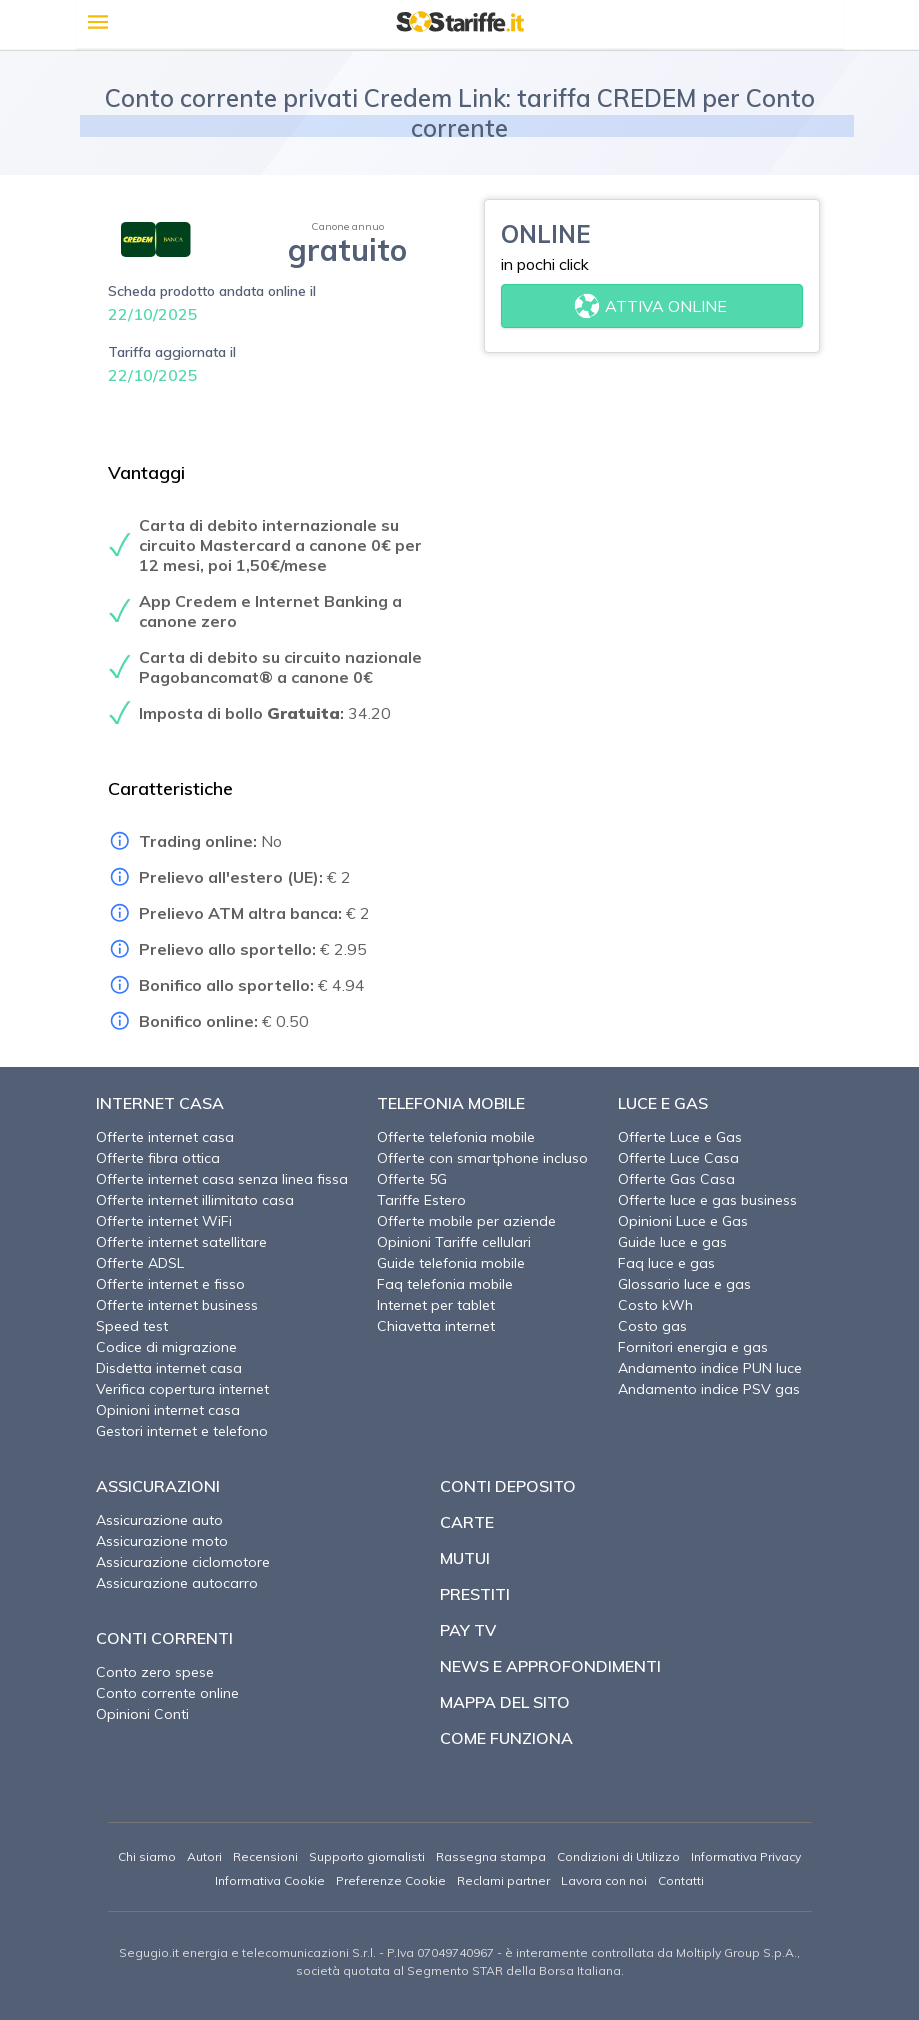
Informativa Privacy (746, 1856)
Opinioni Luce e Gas (683, 1221)
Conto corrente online (167, 1693)
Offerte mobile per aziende (466, 1221)
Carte (467, 1522)
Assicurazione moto (162, 1541)
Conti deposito (508, 1486)
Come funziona (506, 1738)
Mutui (465, 1558)
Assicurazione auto (159, 1520)
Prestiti (475, 1594)
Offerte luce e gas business (707, 1200)
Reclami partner (503, 1880)
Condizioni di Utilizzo (618, 1856)
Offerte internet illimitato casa (195, 1200)
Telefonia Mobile (451, 1103)
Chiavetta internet (436, 1326)
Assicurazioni (158, 1486)
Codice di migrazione (166, 1347)
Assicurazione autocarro (177, 1583)
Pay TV (468, 1630)
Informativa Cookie (270, 1880)
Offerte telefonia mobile (456, 1137)
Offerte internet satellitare (181, 1242)
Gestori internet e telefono (182, 1431)
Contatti (681, 1880)
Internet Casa (160, 1103)
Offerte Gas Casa (676, 1179)
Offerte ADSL (140, 1263)
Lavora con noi (604, 1880)
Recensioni (265, 1856)
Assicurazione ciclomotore (183, 1562)
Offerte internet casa (165, 1137)
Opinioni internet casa (168, 1410)
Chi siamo (147, 1856)
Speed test (132, 1326)
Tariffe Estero (421, 1200)
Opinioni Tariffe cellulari (454, 1242)
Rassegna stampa (491, 1856)
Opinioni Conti (142, 1714)
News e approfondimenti (550, 1666)
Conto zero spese (155, 1672)
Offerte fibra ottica (158, 1158)
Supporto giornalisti (367, 1856)
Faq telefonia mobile (445, 1284)
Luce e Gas (663, 1103)
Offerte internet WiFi (164, 1221)
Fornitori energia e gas (693, 1347)
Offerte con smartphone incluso (482, 1158)
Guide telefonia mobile (451, 1263)
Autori (204, 1856)
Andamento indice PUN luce (710, 1368)
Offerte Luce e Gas (680, 1137)
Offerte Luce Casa (678, 1158)
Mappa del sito (505, 1702)
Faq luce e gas (666, 1263)
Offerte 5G (412, 1179)
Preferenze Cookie (391, 1880)
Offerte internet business (177, 1305)
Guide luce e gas (672, 1242)
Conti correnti (164, 1638)
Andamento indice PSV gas (709, 1389)
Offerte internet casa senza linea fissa (222, 1179)
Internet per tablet (436, 1305)
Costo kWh (655, 1305)
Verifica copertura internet (182, 1389)
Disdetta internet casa (169, 1368)
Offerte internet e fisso (170, 1284)
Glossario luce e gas (684, 1284)
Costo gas (652, 1326)
